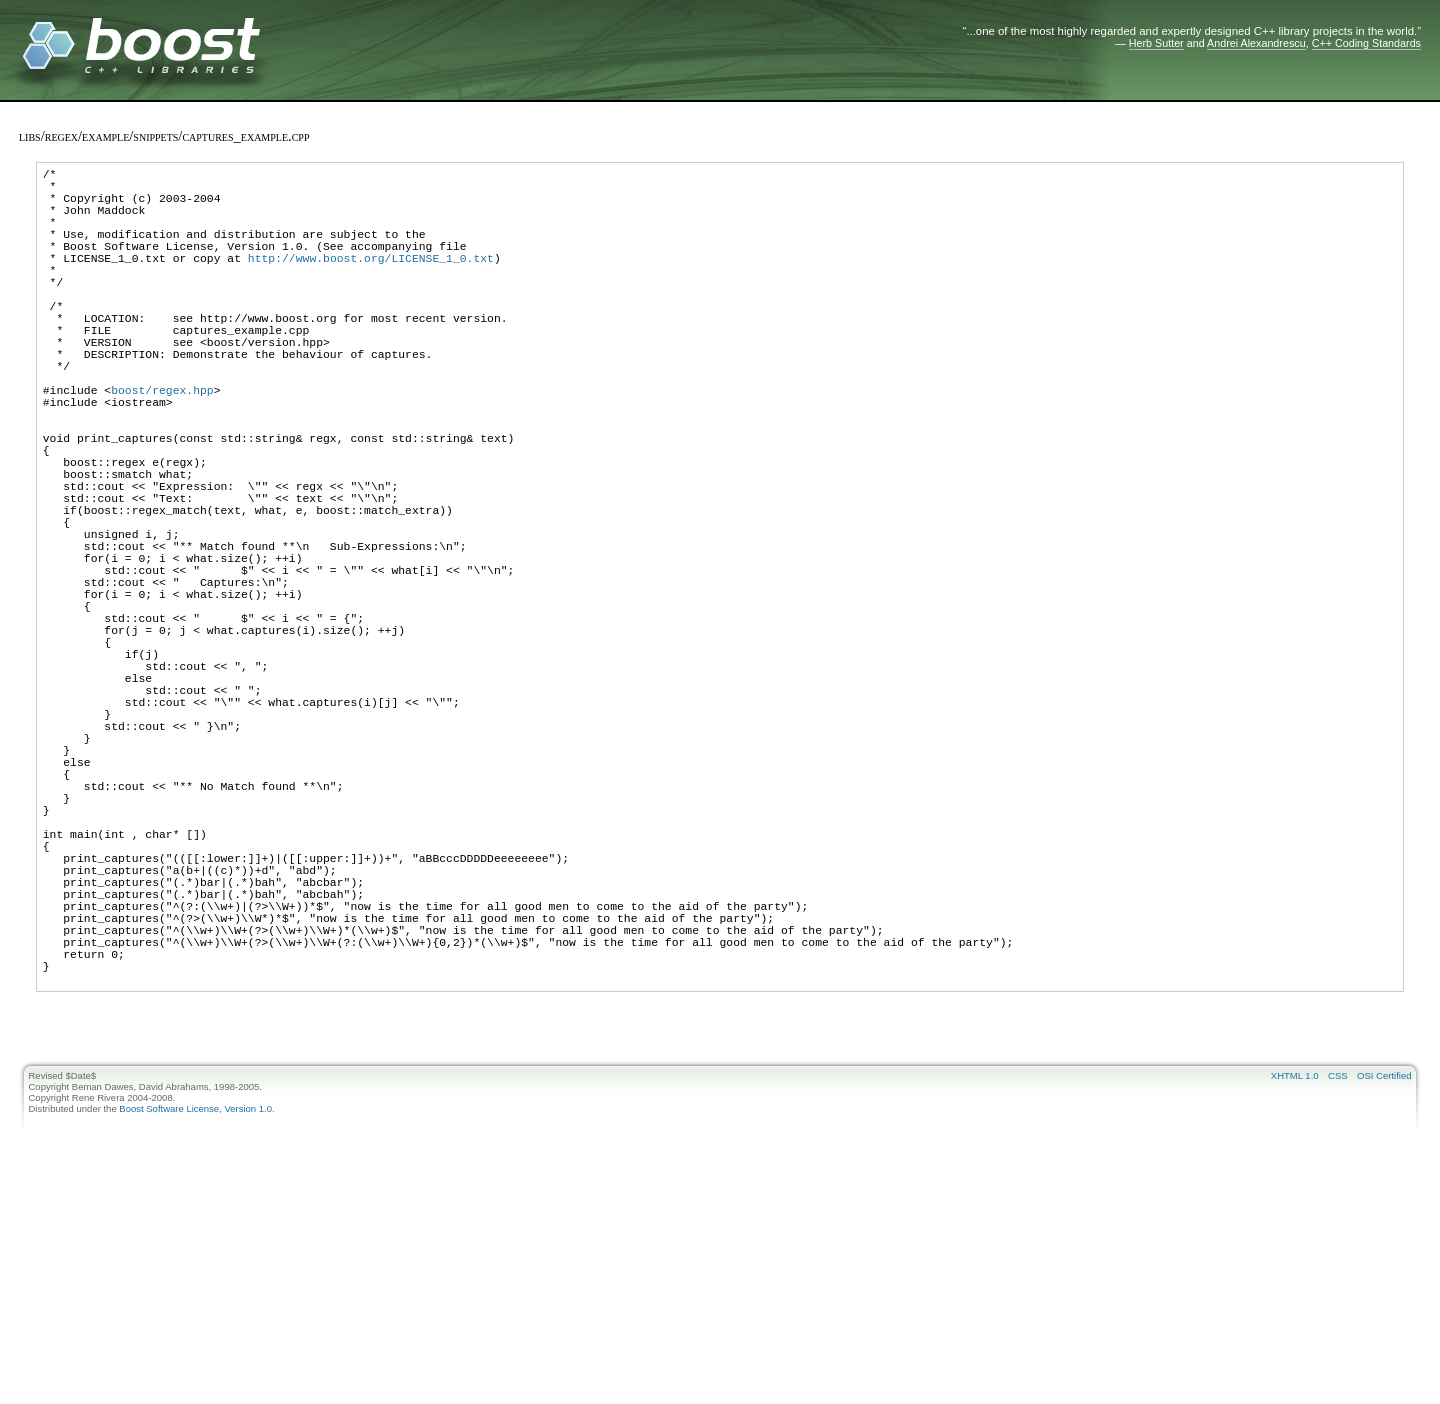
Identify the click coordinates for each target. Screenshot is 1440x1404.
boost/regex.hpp (162, 446)
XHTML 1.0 (1295, 1279)
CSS (1338, 1279)
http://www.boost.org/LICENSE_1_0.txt (371, 281)
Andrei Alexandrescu (1256, 43)
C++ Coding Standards (1366, 43)
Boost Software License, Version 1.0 (195, 1312)
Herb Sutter (1156, 43)
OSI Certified (1384, 1279)
